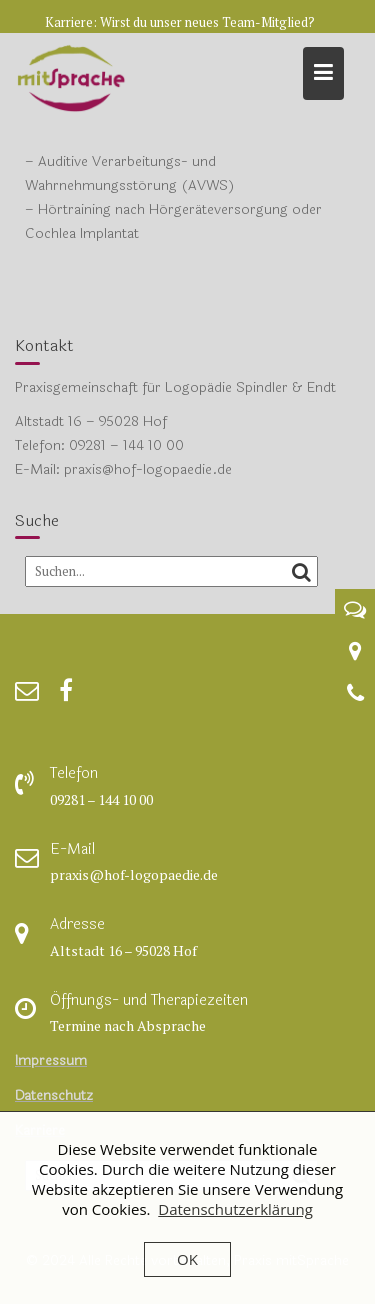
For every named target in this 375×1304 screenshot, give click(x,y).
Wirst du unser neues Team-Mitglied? (207, 22)
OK (187, 1259)
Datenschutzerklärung (235, 1209)
